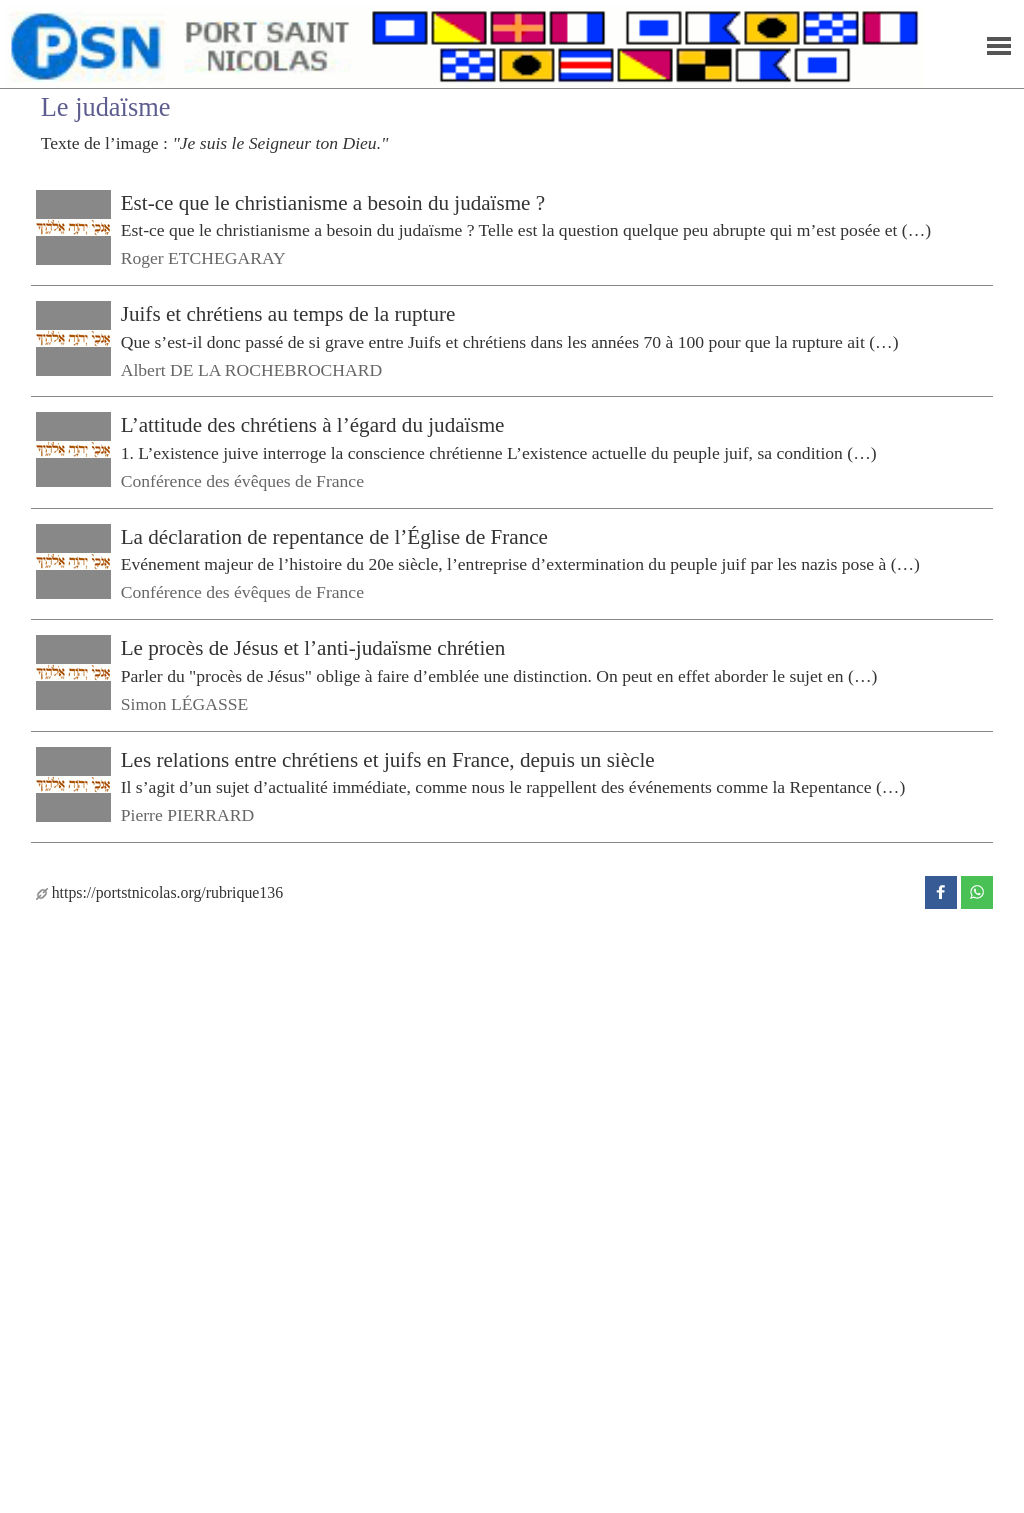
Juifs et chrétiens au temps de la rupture (288, 314)
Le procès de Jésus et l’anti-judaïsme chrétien (313, 648)
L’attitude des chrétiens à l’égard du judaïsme (313, 425)
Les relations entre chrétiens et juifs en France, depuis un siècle (388, 759)
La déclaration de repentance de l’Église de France (334, 537)
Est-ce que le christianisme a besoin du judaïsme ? (333, 203)
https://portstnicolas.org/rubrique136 (159, 892)
